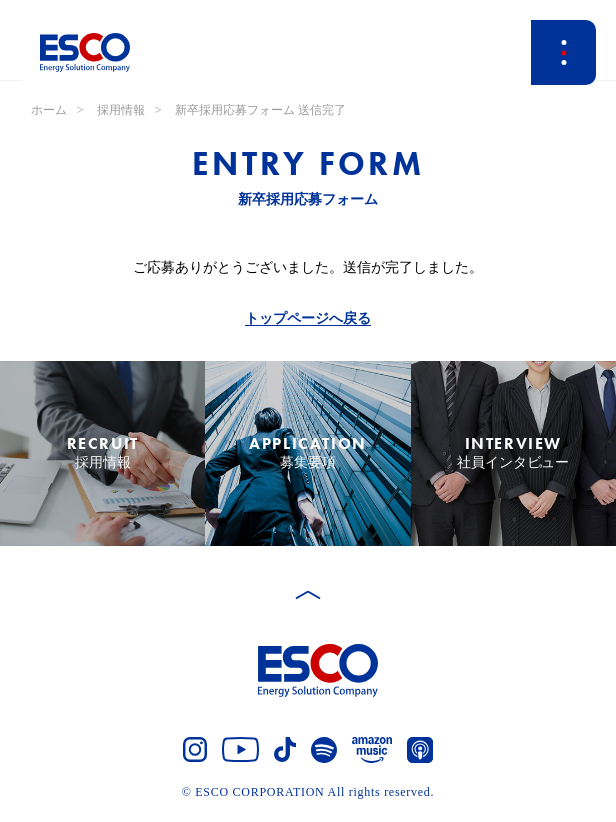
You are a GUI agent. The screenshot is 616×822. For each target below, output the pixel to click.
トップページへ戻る (308, 318)
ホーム (49, 110)
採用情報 (121, 110)
